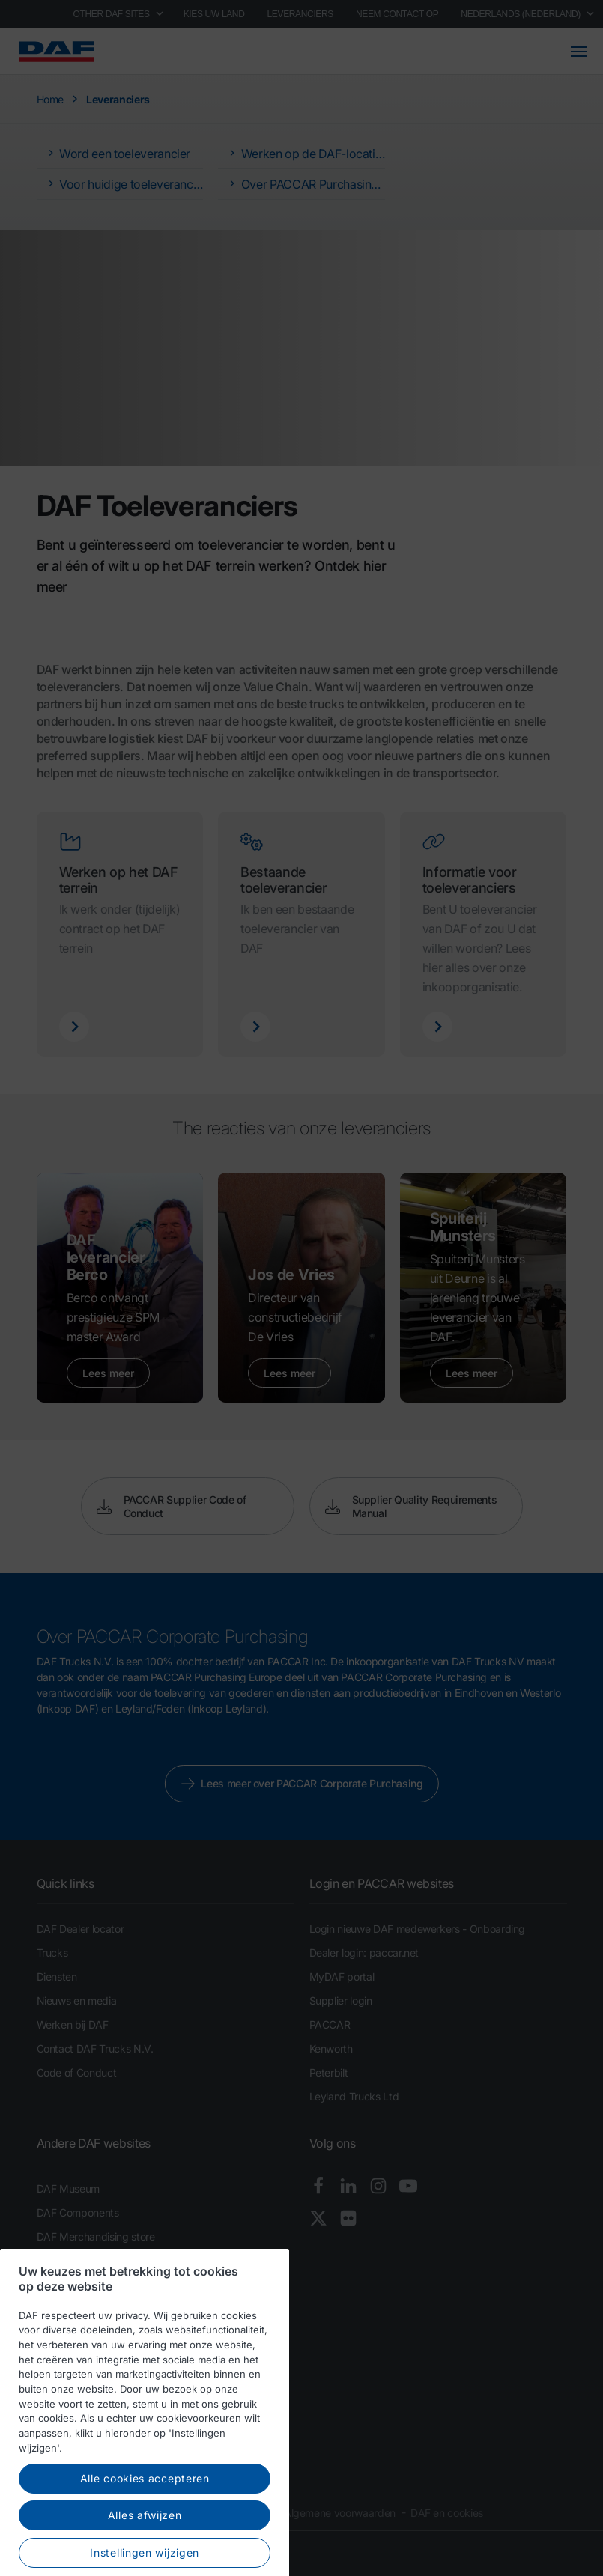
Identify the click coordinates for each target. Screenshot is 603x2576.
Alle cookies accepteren (145, 2525)
